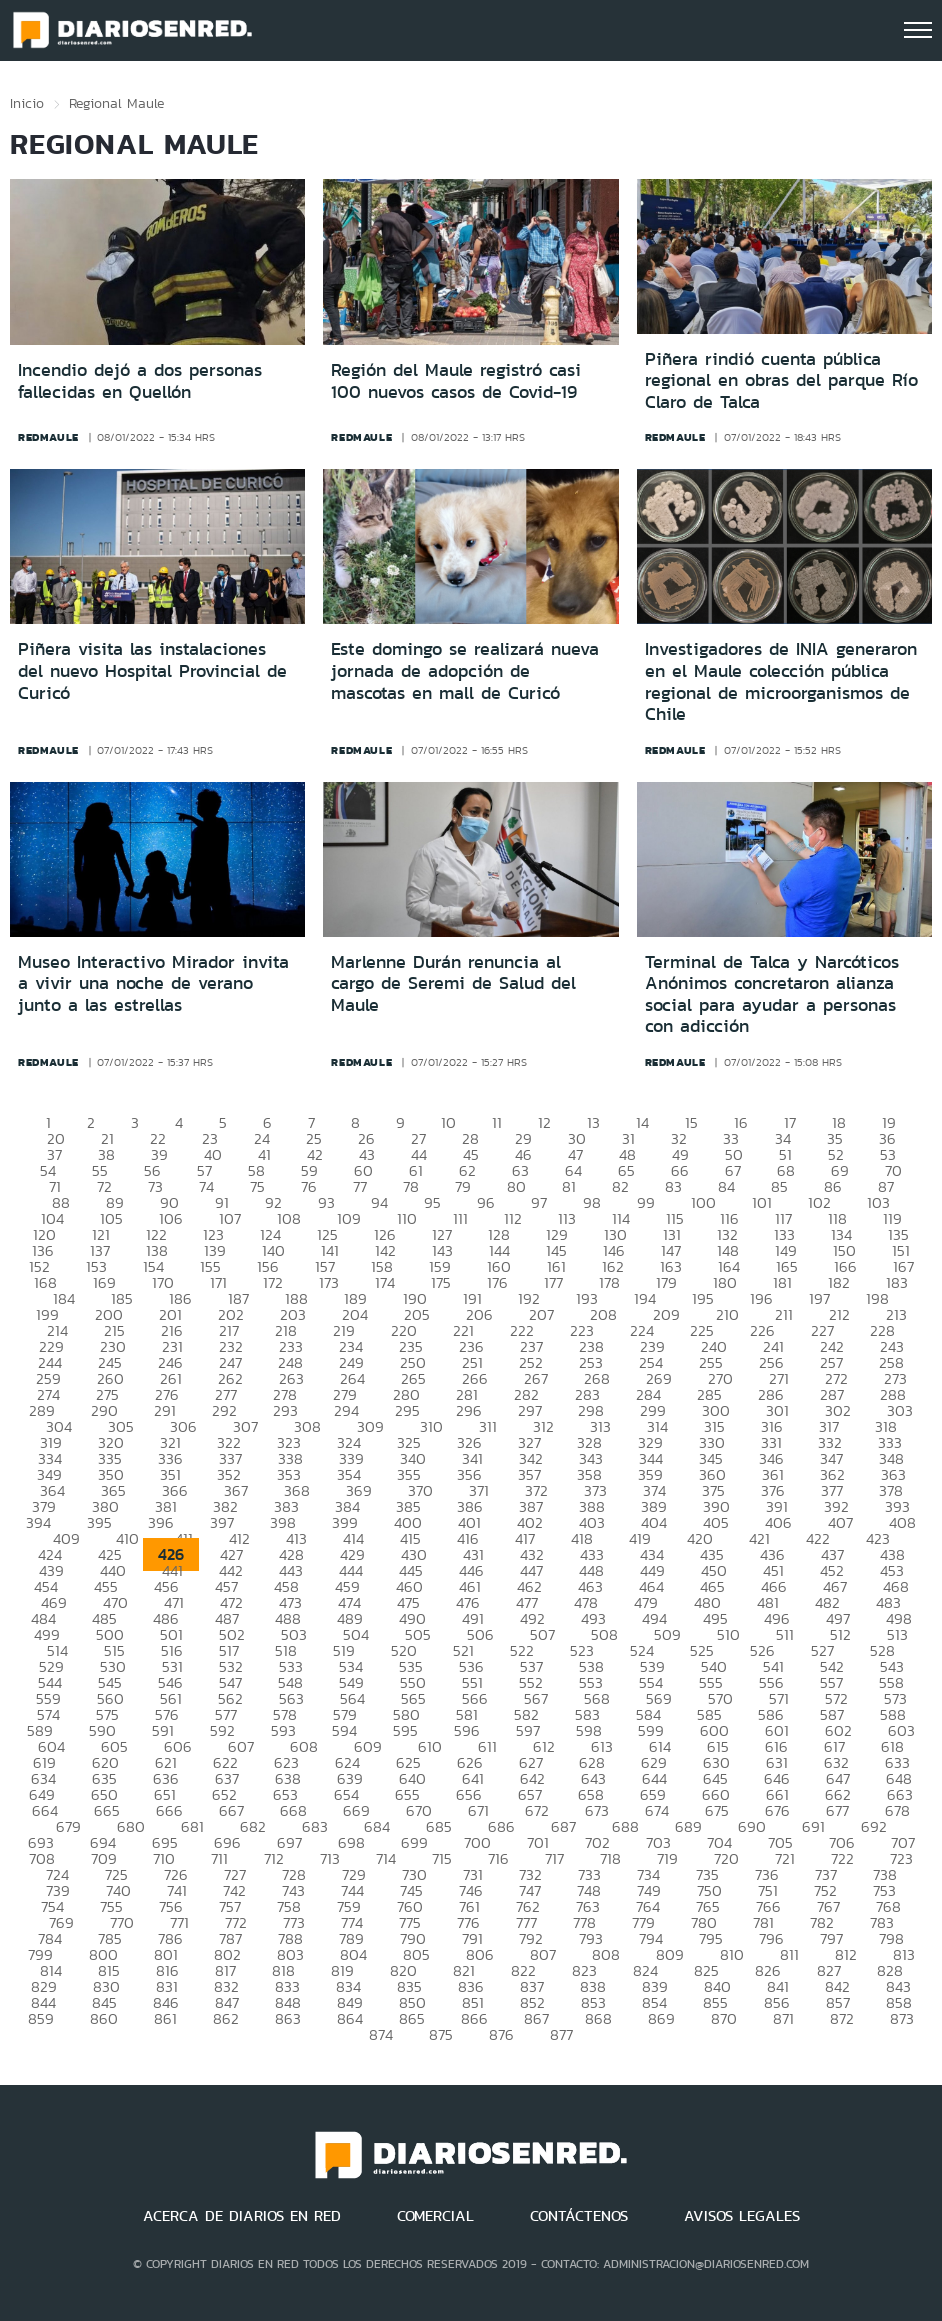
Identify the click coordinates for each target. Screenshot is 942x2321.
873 (902, 2018)
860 (104, 2018)
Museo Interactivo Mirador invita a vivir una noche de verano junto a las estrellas (153, 983)
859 (41, 2018)
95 (432, 1202)
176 (497, 1282)
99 (646, 1202)
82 (620, 1186)
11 (497, 1122)
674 (657, 1810)
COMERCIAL (435, 2216)
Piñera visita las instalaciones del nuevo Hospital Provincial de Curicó (152, 670)
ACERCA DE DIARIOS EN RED (242, 2216)
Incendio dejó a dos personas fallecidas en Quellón (140, 381)
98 (592, 1202)
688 (625, 1826)
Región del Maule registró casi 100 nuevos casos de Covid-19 (456, 381)
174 (385, 1282)
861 (165, 2018)
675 (717, 1810)
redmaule (48, 437)
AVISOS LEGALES (742, 2216)
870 (724, 2018)
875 (441, 2034)
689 (688, 1826)
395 (99, 1522)
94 (379, 1202)
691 (813, 1826)
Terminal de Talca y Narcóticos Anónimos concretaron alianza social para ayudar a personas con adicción (772, 994)
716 (498, 1858)
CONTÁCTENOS (579, 2216)
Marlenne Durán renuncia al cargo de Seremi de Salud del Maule (453, 983)
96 (486, 1202)
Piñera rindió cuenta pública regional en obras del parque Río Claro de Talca (781, 380)
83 (673, 1186)
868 (598, 2018)
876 (501, 2034)
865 (412, 2018)
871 (783, 2018)
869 (661, 2018)
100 (703, 1202)
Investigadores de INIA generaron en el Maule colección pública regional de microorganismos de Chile (781, 681)
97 (539, 1202)
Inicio (27, 103)
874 (381, 2034)
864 (350, 2018)
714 (386, 1858)
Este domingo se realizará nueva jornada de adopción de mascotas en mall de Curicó (465, 670)
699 (414, 1842)
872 (842, 2018)
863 (288, 2018)
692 (874, 1826)
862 (226, 2018)
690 (752, 1826)
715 (442, 1858)
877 (561, 2034)
